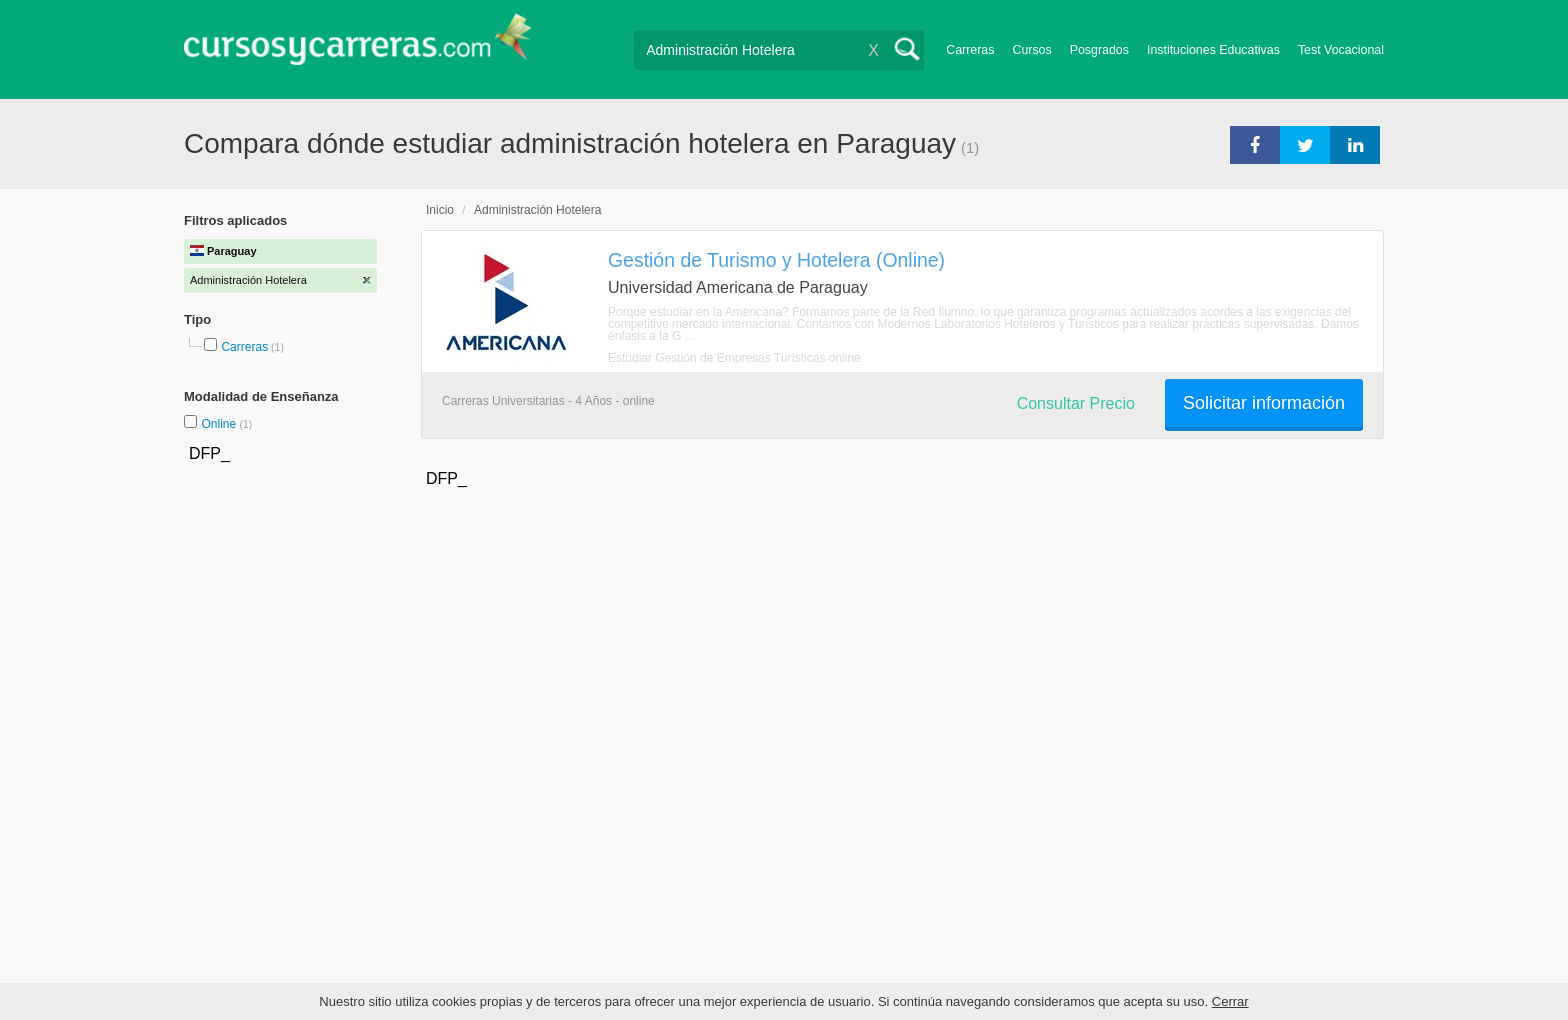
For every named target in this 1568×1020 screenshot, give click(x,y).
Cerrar (1230, 1001)
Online (220, 424)
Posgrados (1099, 50)
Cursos (1031, 50)
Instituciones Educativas (1213, 50)
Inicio (440, 210)
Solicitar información (1264, 403)
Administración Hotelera (537, 210)
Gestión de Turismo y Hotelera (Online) (776, 260)
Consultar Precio (1076, 403)
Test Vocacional (1341, 50)
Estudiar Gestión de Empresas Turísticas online (734, 358)
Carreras (970, 50)
